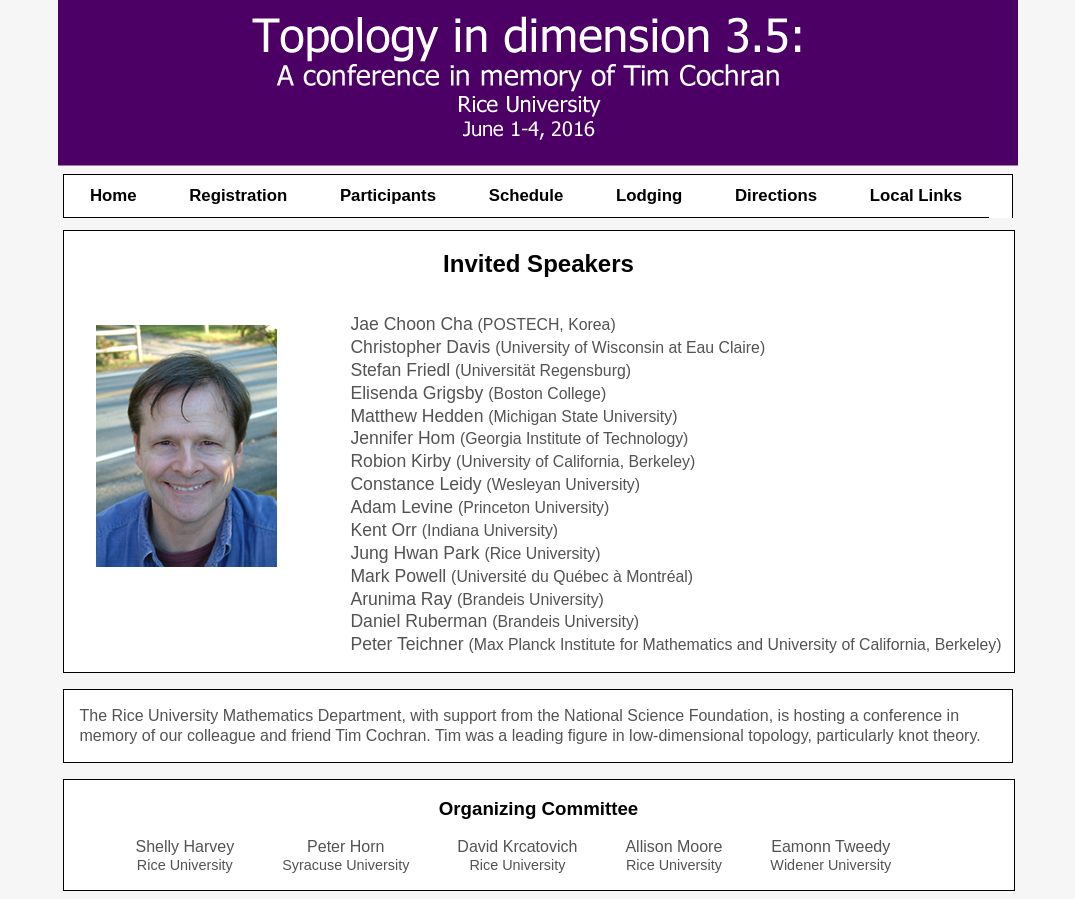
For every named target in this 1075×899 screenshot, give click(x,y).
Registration (238, 195)
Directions (776, 195)
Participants (388, 195)
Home (113, 195)
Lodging (649, 195)
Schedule (526, 195)
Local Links (916, 195)
